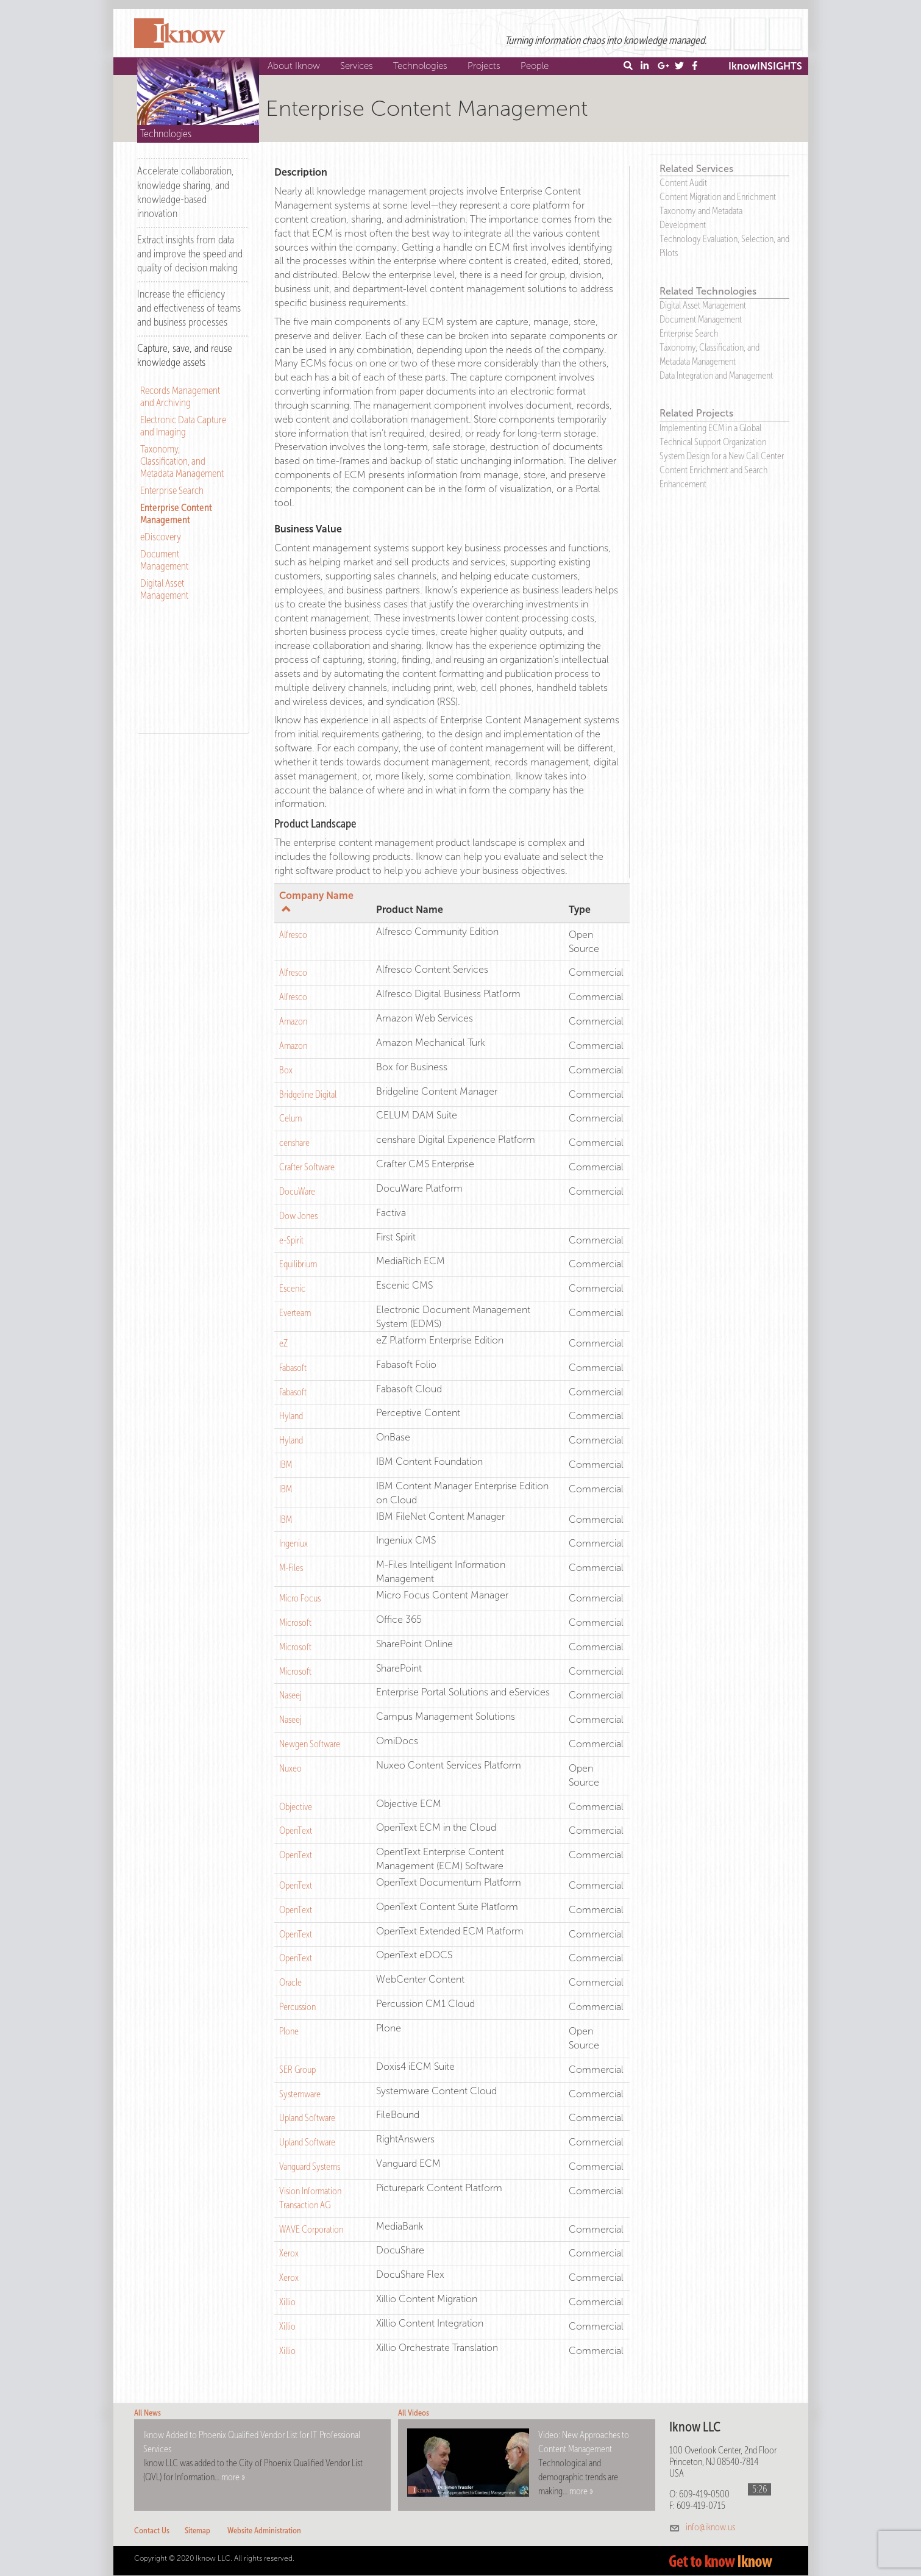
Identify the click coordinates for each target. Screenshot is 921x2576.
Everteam (295, 1312)
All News (147, 2413)
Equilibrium (298, 1264)
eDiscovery (160, 537)
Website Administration (264, 2530)
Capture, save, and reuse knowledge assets (184, 355)
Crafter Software (307, 1167)
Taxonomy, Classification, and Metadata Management (182, 461)
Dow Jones (298, 1216)
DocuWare (297, 1191)
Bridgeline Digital (307, 1094)
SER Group (297, 2069)
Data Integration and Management (716, 375)
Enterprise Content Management (176, 513)
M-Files (291, 1567)
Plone (289, 2031)
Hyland (291, 1416)
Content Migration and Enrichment (718, 196)
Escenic (292, 1288)
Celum (290, 1118)
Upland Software (307, 2117)
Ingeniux (293, 1543)
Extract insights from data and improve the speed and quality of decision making (190, 253)
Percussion (297, 2006)
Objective (295, 1806)
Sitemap (197, 2530)
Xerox (289, 2253)
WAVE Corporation (311, 2229)
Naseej (290, 1695)
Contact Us (151, 2530)
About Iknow (295, 65)
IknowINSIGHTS (765, 66)
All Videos (413, 2413)
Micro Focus (300, 1598)
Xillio (287, 2302)
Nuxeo (290, 1768)
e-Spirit (291, 1240)
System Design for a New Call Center (722, 456)
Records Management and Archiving (180, 396)
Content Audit (683, 182)
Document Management (164, 560)
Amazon (293, 1021)
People (536, 65)
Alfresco (293, 934)
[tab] (193, 191)
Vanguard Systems (309, 2166)
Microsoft (295, 1622)
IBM (285, 1464)
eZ (283, 1343)
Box (286, 1070)
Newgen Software (309, 1744)
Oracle (290, 1982)
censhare (294, 1142)
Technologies (421, 65)
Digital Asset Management (164, 589)
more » (233, 2477)
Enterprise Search (172, 490)
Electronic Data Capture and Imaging (183, 425)
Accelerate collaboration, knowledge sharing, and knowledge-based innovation (185, 192)
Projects (485, 65)
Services (358, 65)
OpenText (295, 1830)
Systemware (300, 2094)
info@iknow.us (710, 2527)
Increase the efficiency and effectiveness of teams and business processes (189, 308)
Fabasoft (293, 1367)
